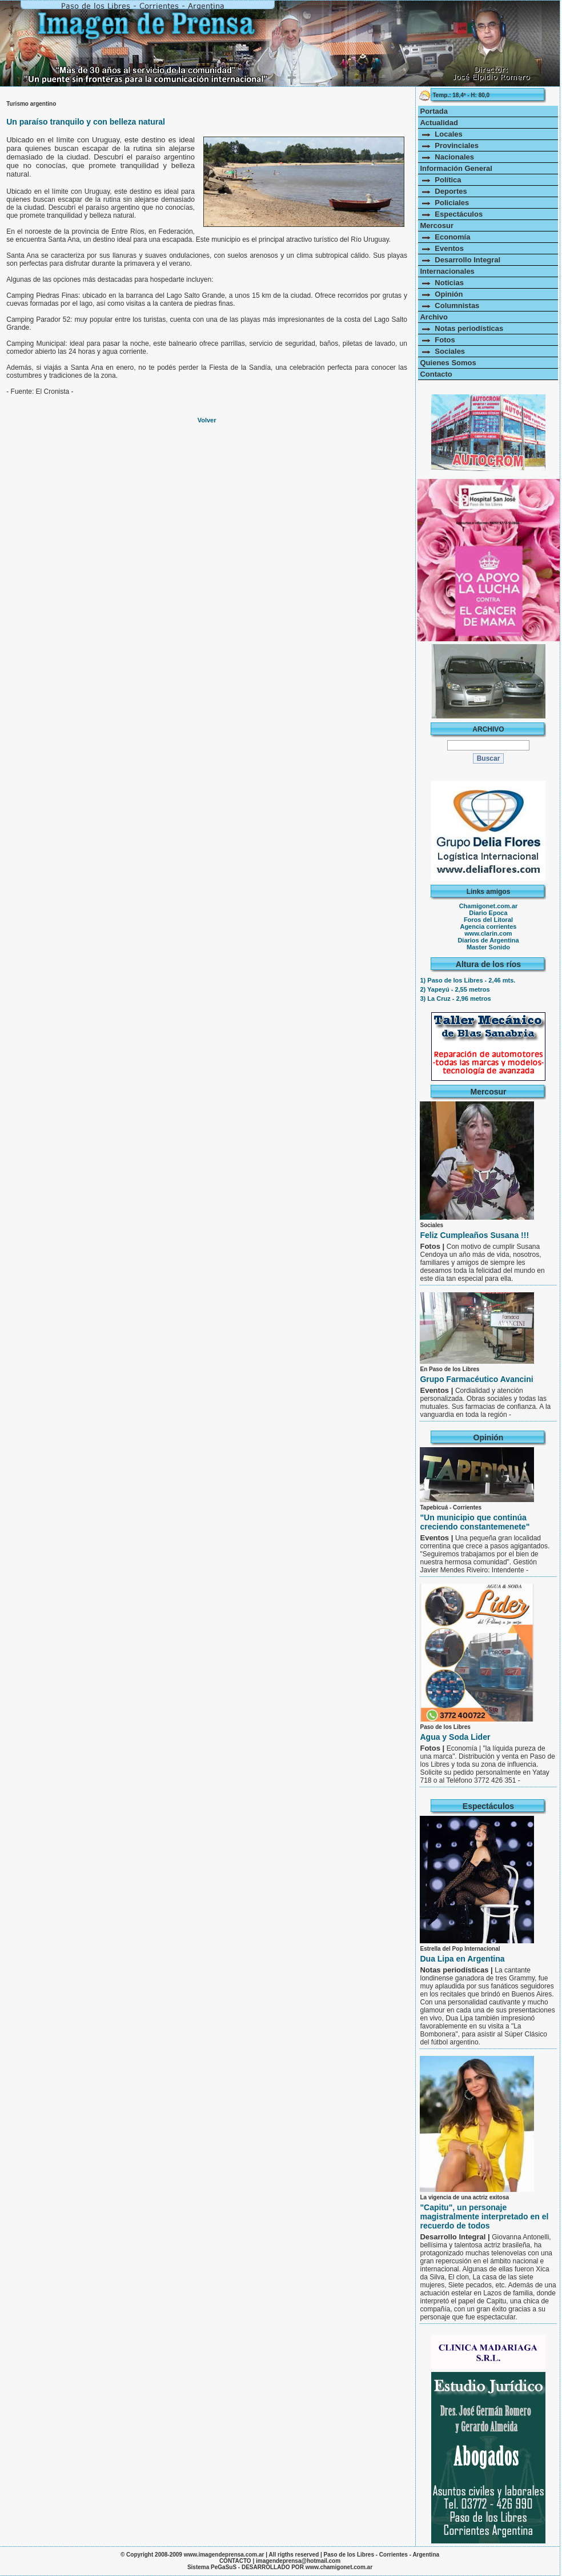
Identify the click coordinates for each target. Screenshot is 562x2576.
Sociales (442, 351)
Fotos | (433, 1246)
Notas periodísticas (461, 328)
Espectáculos (451, 214)
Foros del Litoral (488, 919)
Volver (207, 420)
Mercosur (436, 225)
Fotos (437, 340)
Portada (433, 111)
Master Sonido (488, 947)
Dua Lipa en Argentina (462, 1958)
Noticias (441, 282)
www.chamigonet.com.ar (339, 2567)
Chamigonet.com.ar (488, 905)
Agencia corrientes (488, 926)
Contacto (436, 374)
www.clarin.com (488, 933)
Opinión (441, 294)
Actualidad (438, 122)
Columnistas (449, 305)
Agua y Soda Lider (455, 1737)
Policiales (444, 202)
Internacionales (447, 271)
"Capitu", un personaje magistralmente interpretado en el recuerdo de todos (484, 2216)
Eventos (441, 248)
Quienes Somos (448, 362)
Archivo (433, 317)
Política (440, 179)
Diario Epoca (488, 912)
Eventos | (437, 1390)
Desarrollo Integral (460, 259)
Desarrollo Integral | (456, 2236)
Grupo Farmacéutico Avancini (476, 1379)
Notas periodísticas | (457, 1970)
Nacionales (447, 157)
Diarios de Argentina (488, 940)
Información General (456, 168)
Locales (441, 134)
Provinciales (449, 145)
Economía (445, 237)
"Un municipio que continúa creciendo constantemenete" (474, 1522)
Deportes (443, 191)
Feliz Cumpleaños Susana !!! (474, 1235)
